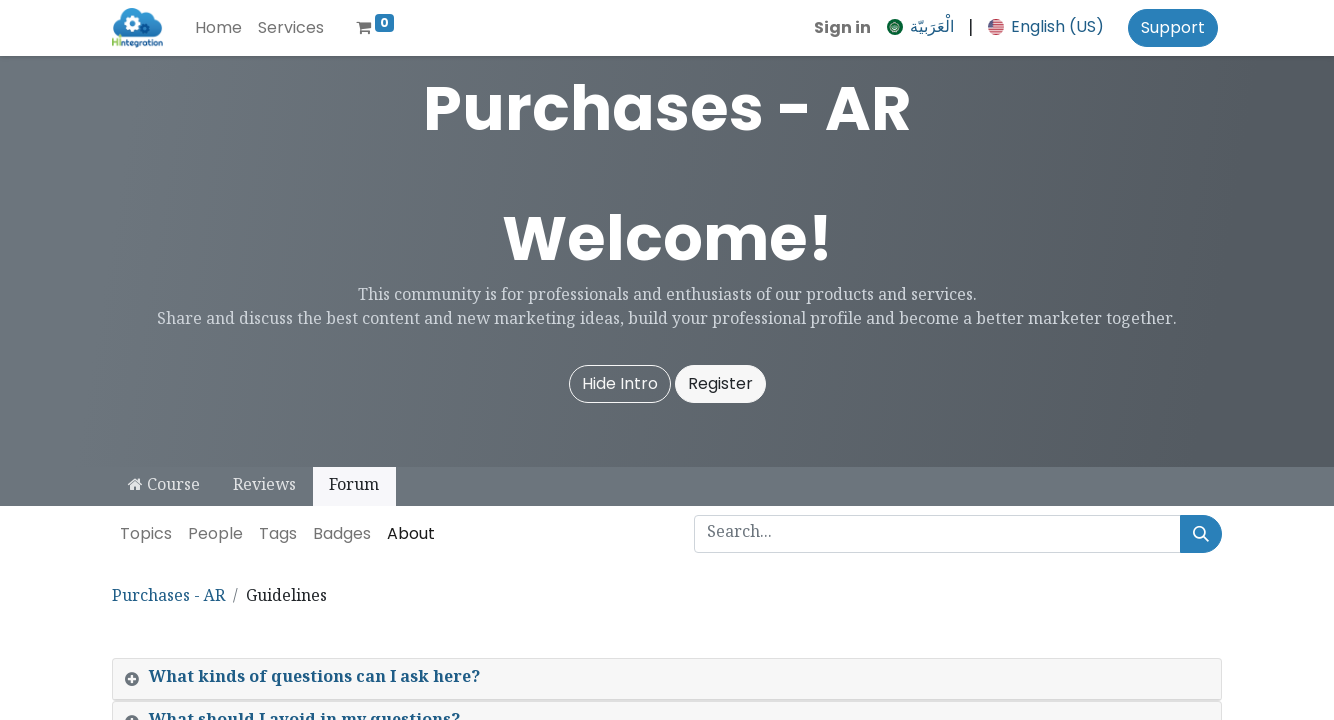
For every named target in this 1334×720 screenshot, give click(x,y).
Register (720, 383)
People (215, 533)
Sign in (842, 27)
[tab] (667, 679)
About (411, 533)
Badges (342, 533)
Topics (146, 533)
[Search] (1201, 534)
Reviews (264, 486)
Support (1173, 27)
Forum (354, 486)
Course (164, 486)
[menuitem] (218, 28)
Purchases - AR (168, 597)
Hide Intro (620, 383)
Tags (278, 533)
